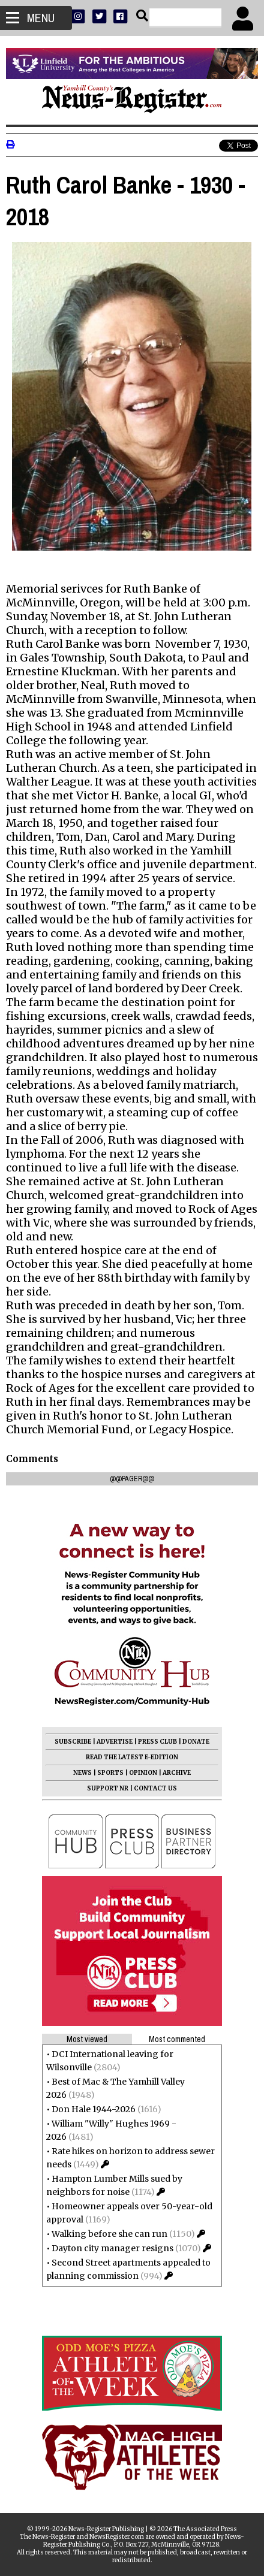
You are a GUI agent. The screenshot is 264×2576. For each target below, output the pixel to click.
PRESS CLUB (157, 1741)
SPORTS (110, 1773)
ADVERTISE (115, 1741)
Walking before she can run (109, 2233)
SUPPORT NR (107, 1788)
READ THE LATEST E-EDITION (132, 1757)
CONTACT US (155, 1788)
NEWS (82, 1773)
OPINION (143, 1773)
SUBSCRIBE (73, 1741)
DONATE (195, 1741)
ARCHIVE (177, 1773)
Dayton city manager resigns (112, 2248)
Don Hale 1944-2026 (94, 2109)
